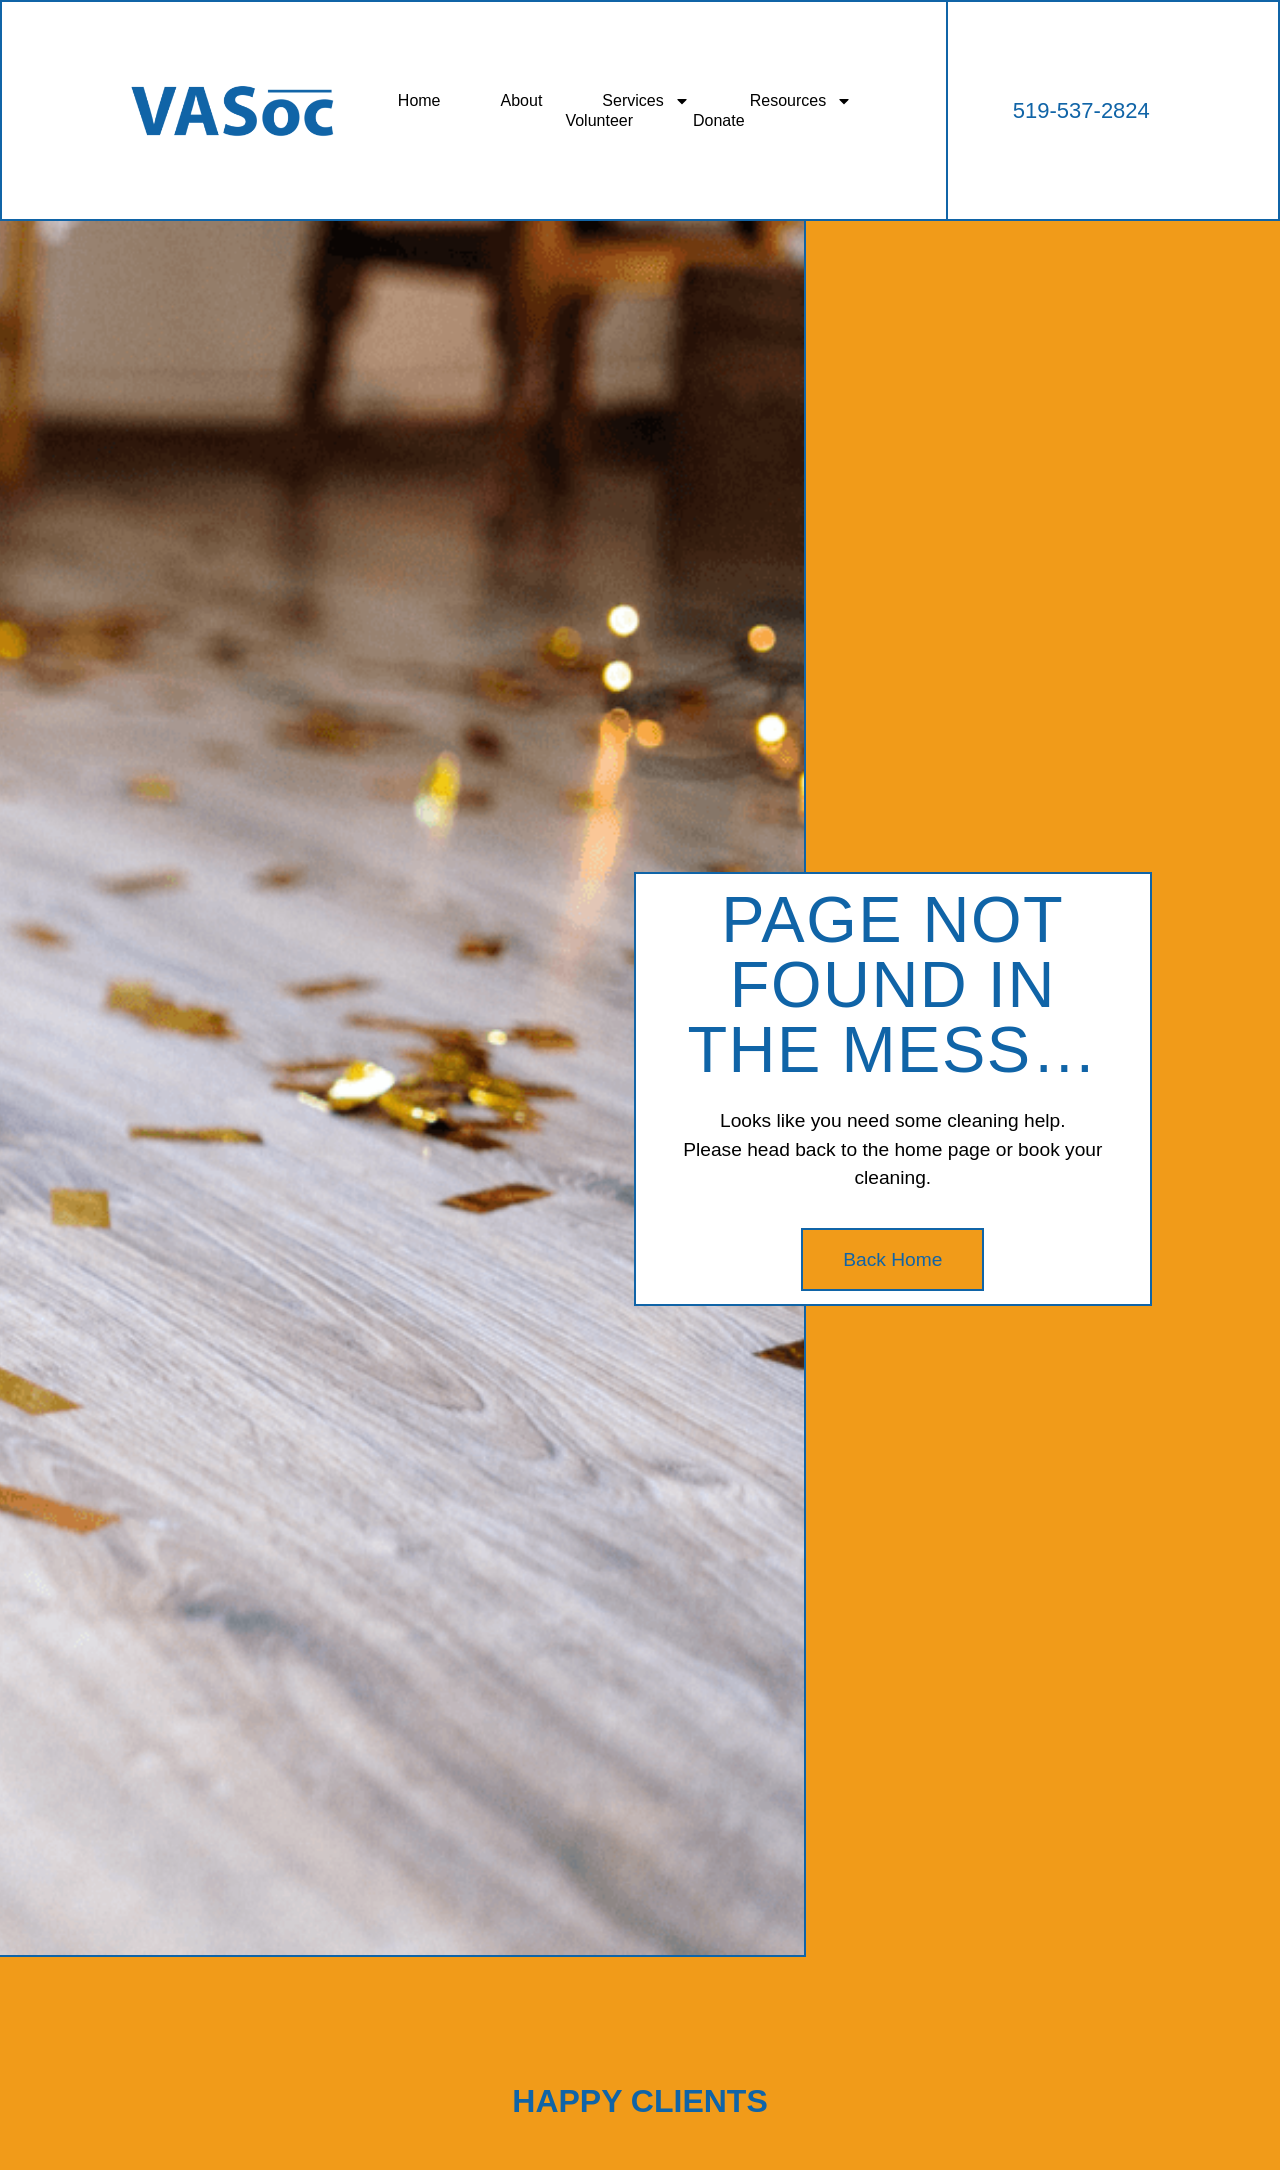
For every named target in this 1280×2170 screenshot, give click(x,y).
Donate (719, 120)
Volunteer (599, 120)
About (522, 100)
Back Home (892, 1259)
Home (419, 100)
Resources (801, 101)
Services (645, 101)
